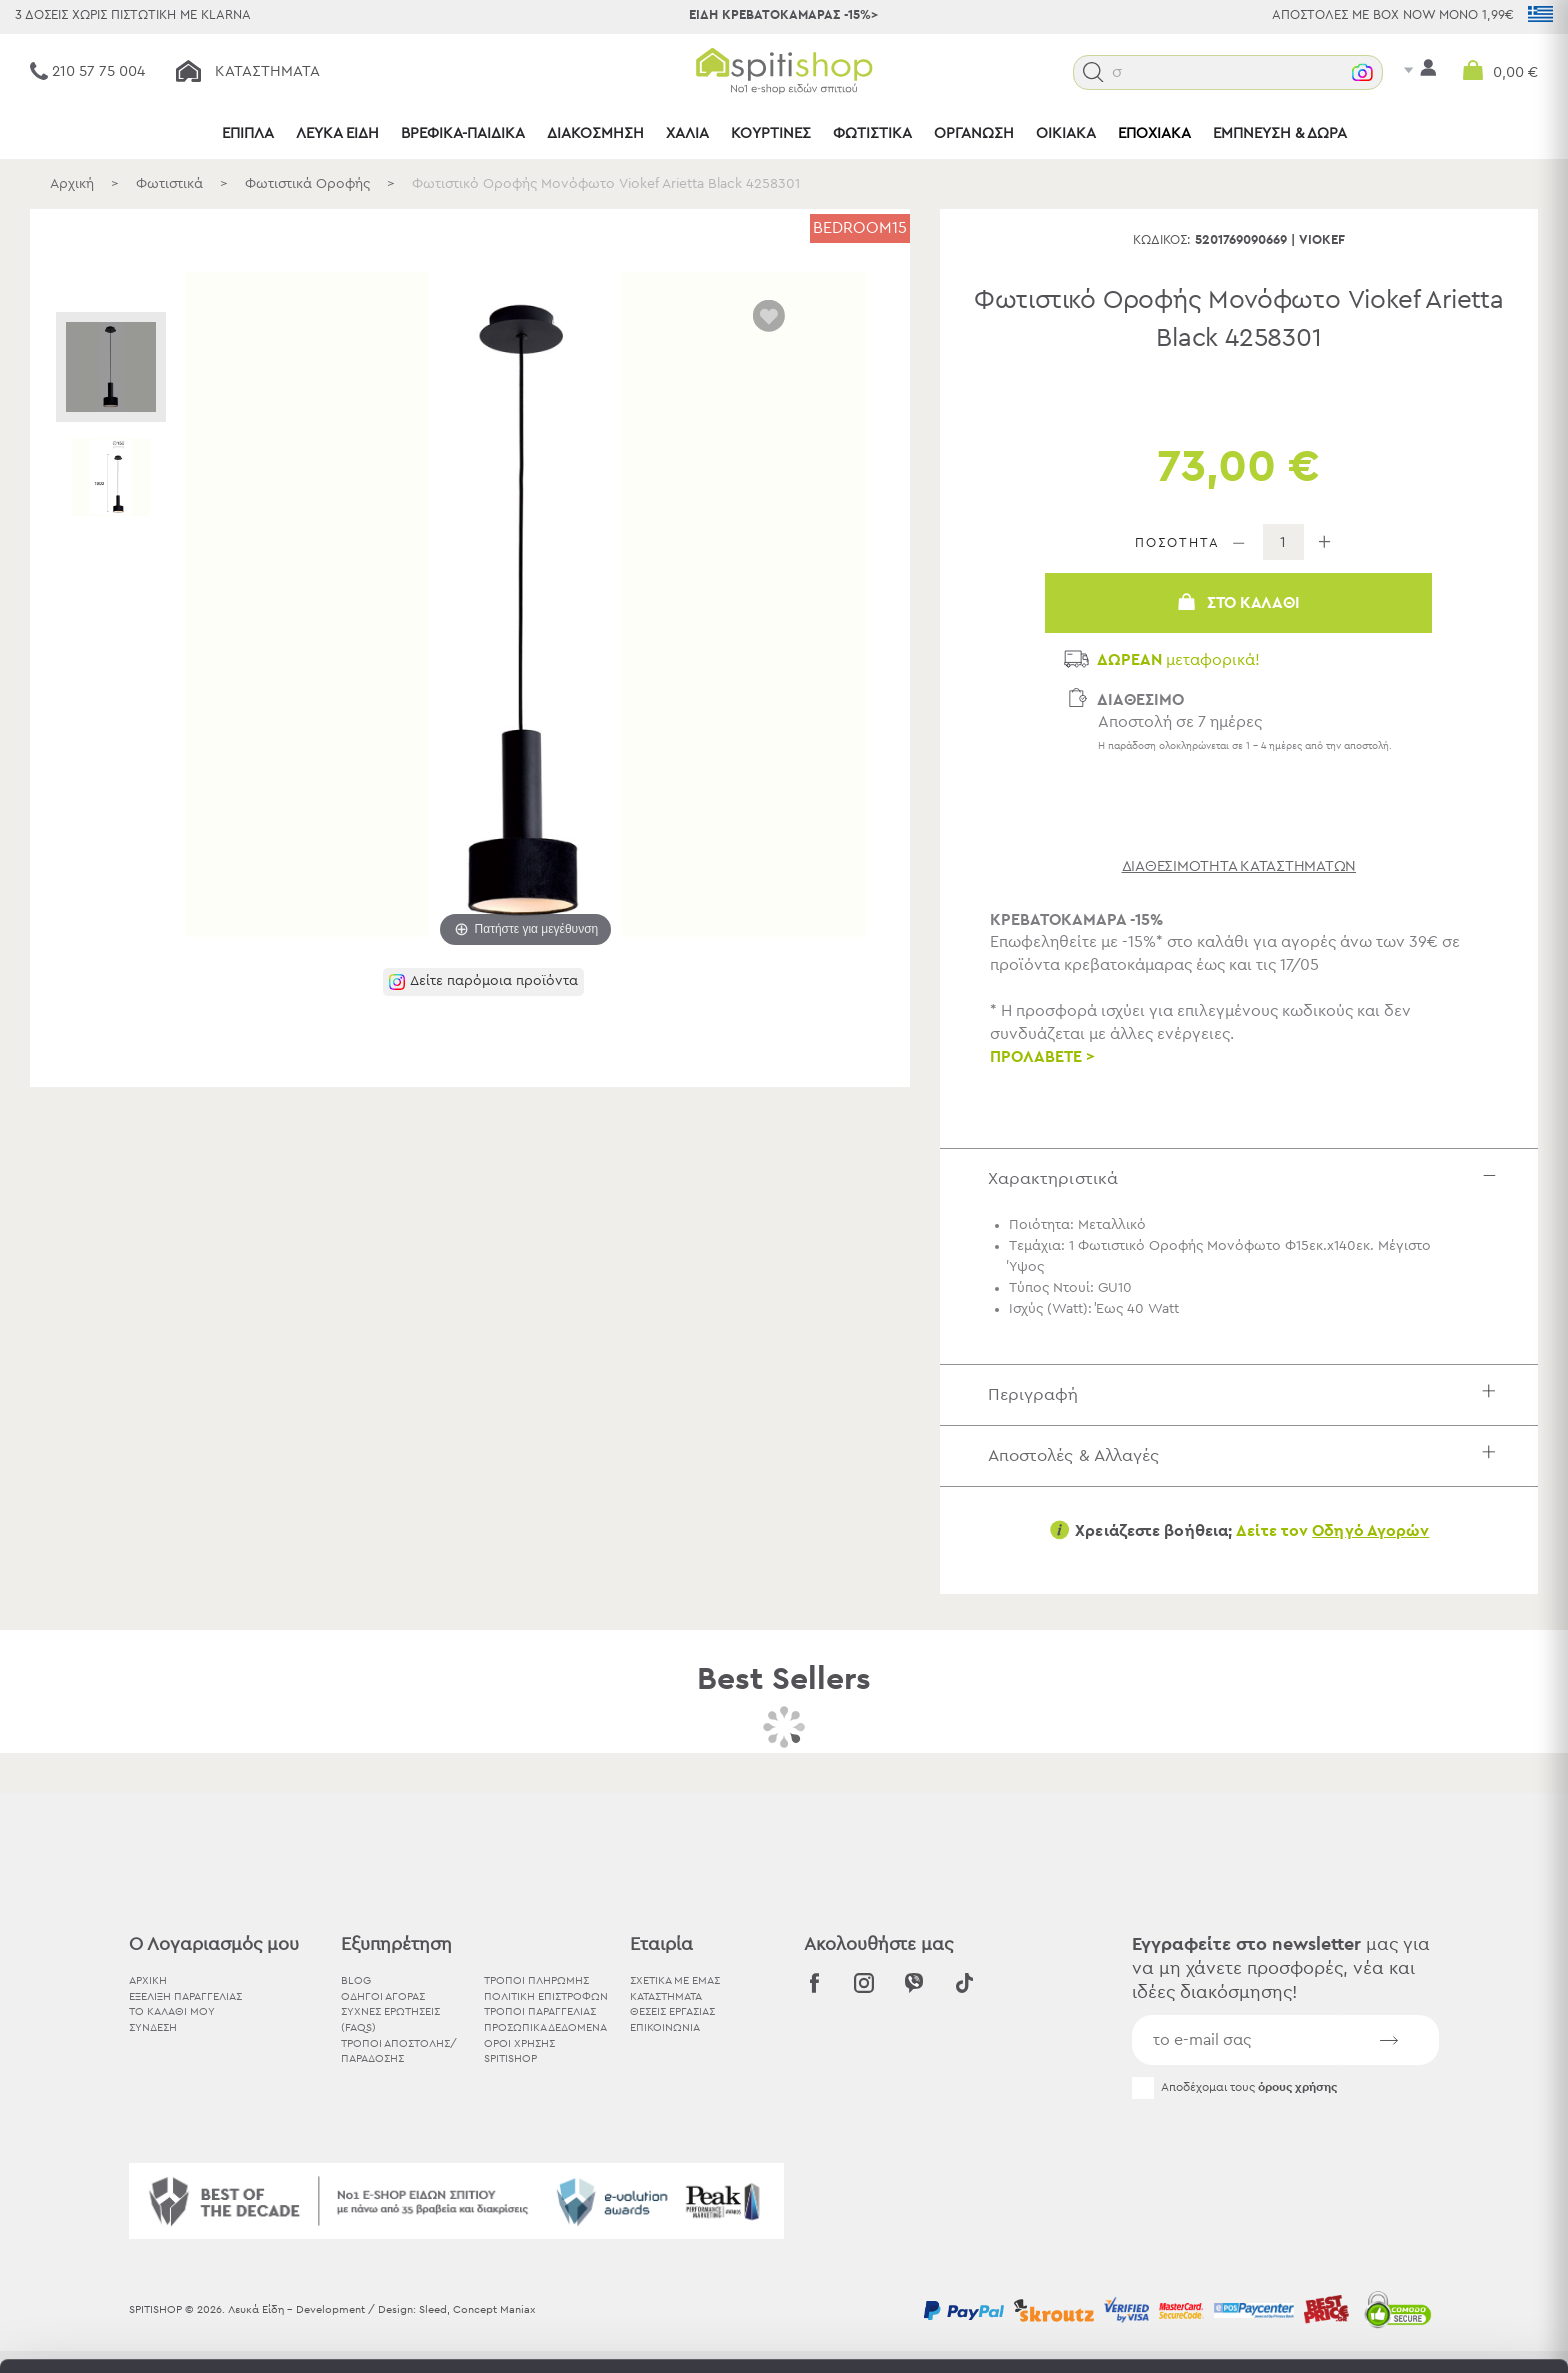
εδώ (628, 2206)
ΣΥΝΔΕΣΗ (153, 2027)
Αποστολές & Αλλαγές (1247, 1455)
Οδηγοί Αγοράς (383, 1996)
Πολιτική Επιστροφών (546, 1996)
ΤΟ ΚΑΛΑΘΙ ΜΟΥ (172, 2011)
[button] (1093, 72)
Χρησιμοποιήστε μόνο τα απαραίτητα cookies (1401, 2229)
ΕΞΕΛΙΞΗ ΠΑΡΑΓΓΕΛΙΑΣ (185, 1996)
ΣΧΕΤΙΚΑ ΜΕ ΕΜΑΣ (675, 1980)
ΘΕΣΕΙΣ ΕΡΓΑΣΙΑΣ (672, 2011)
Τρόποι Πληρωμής (536, 1980)
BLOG (356, 1980)
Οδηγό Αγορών (1370, 1531)
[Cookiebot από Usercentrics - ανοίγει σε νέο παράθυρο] (129, 2334)
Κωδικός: (1162, 240)
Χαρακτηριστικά (1247, 1178)
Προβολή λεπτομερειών (1104, 2333)
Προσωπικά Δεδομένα (545, 2027)
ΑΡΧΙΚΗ (148, 1980)
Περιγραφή (1247, 1394)
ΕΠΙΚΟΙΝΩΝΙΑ (665, 2027)
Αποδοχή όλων (1400, 2151)
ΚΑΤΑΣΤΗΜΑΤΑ (666, 1996)
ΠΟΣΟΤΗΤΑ (1177, 543)
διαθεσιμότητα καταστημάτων (1239, 866)
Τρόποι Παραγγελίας (540, 2011)
